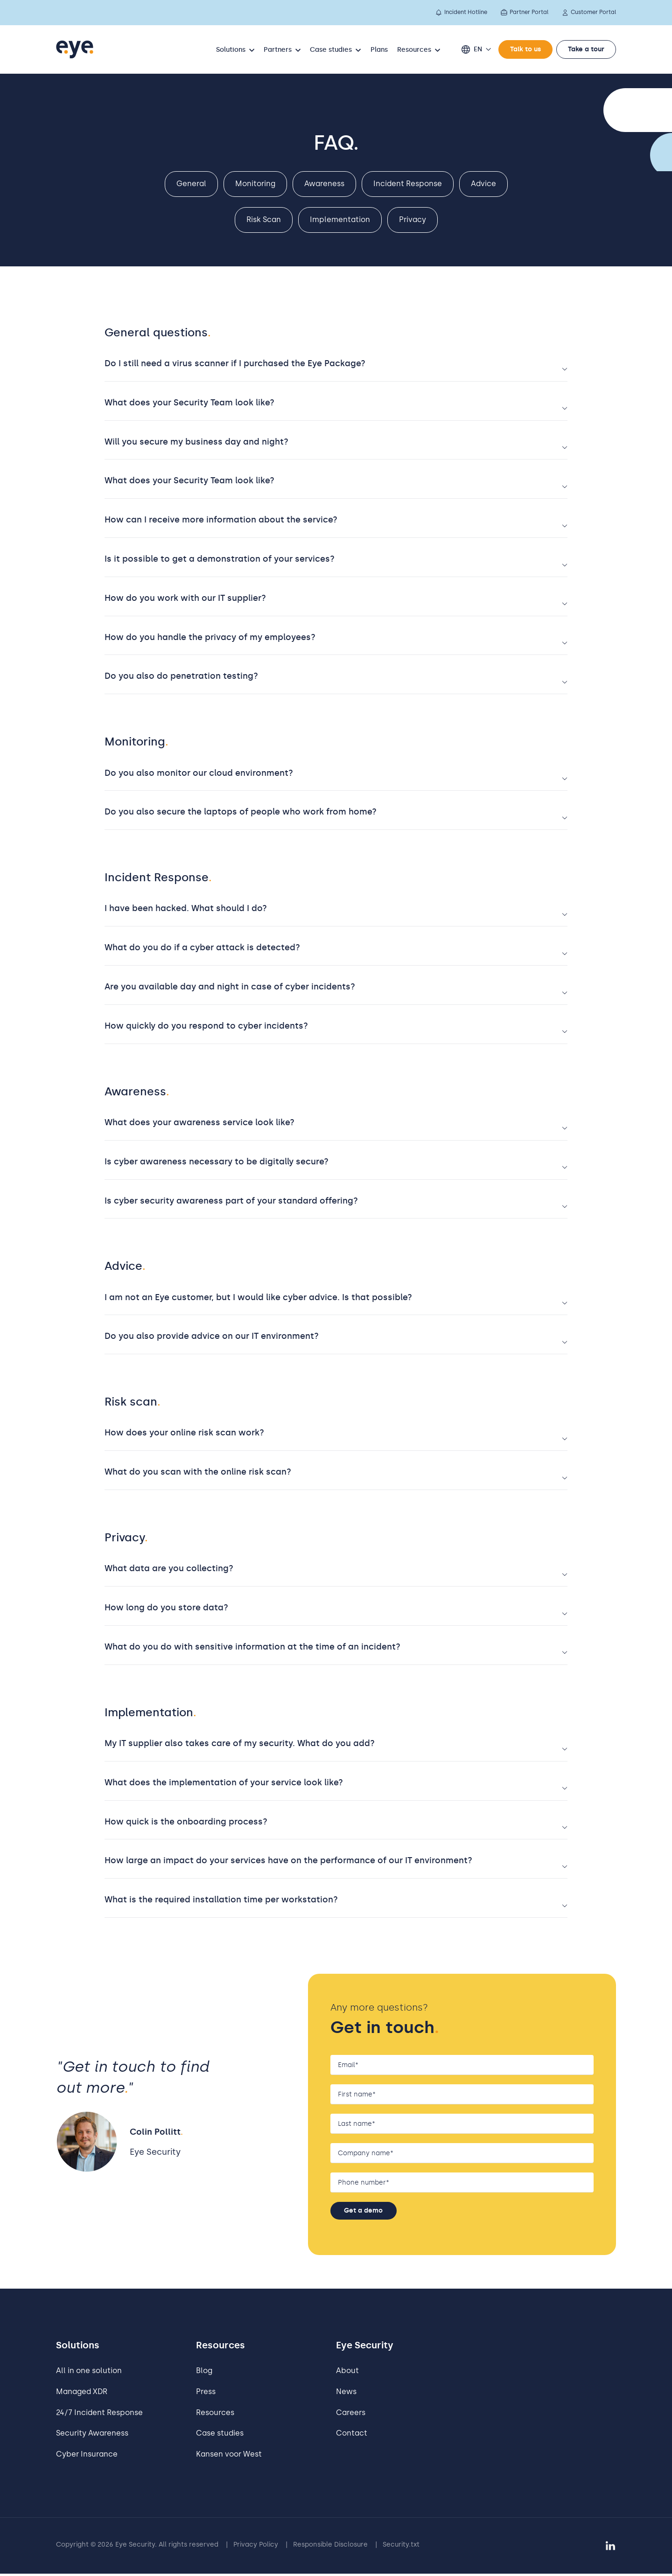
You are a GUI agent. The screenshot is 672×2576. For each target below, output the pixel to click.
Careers (350, 2414)
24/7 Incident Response (99, 2414)
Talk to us (525, 49)
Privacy (412, 219)
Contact (351, 2435)
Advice (483, 183)
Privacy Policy (255, 2547)
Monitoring (255, 183)
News (346, 2393)
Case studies (220, 2435)
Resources (215, 2414)
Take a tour (586, 49)
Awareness (324, 183)
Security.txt (401, 2547)
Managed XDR (81, 2393)
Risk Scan (263, 219)
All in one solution (89, 2372)
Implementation (340, 219)
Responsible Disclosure (330, 2547)
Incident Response (407, 183)
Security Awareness (92, 2435)
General (191, 183)
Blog (204, 2372)
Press (206, 2393)
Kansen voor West (229, 2456)
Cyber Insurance (87, 2456)
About (347, 2372)
